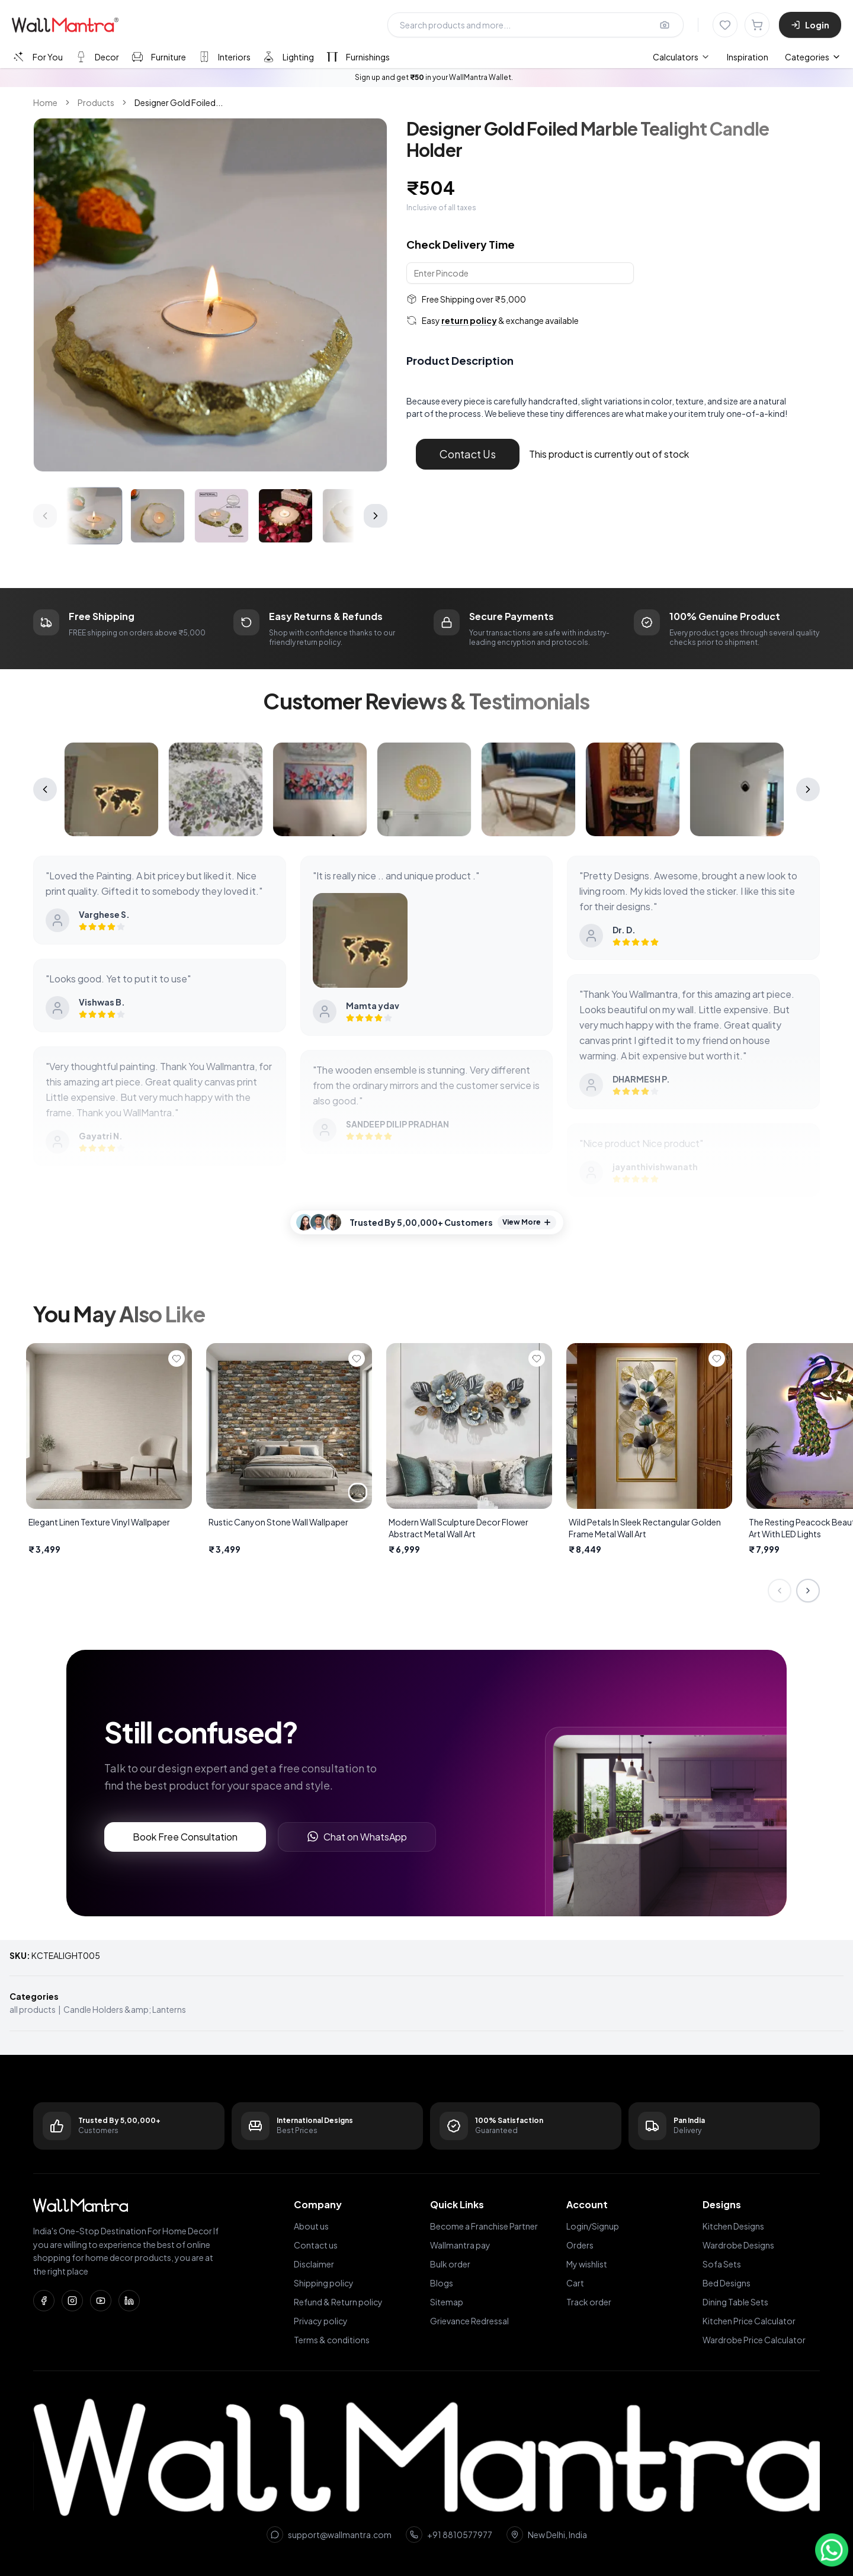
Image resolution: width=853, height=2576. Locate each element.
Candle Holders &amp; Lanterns (124, 2009)
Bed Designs (727, 2283)
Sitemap (446, 2301)
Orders (580, 2245)
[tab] (37, 56)
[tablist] (200, 56)
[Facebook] (43, 2300)
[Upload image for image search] (664, 24)
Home (45, 102)
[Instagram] (72, 2300)
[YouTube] (100, 2300)
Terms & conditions (332, 2339)
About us (311, 2226)
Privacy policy (321, 2320)
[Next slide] (808, 1590)
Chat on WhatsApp (357, 1836)
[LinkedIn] (129, 2300)
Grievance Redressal (469, 2320)
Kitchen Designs (733, 2226)
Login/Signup (592, 2226)
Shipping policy (324, 2283)
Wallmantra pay (460, 2245)
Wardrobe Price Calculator (754, 2339)
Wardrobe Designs (738, 2245)
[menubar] (710, 57)
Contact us (316, 2245)
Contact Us (468, 454)
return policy (469, 320)
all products (32, 2009)
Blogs (441, 2283)
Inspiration (747, 57)
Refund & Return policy (338, 2301)
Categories (813, 57)
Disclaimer (314, 2264)
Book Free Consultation (185, 1836)
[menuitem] (681, 57)
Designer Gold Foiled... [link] (178, 102)
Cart (575, 2283)
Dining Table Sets (735, 2301)
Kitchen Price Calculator (749, 2320)
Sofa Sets (722, 2264)
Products (96, 102)
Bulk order (450, 2264)
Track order (588, 2301)
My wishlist (586, 2264)
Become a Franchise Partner (484, 2226)
